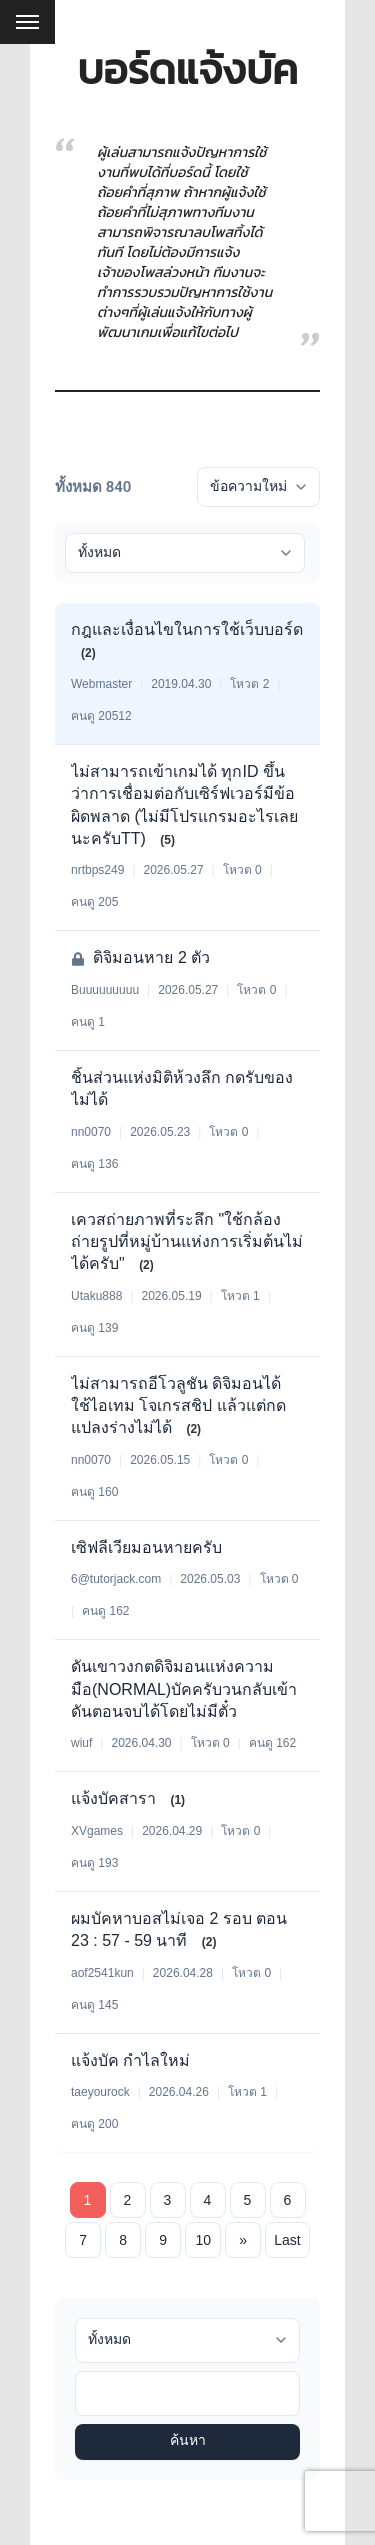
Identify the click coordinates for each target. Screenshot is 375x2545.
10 (203, 2240)
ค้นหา (188, 2441)
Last (287, 2240)
